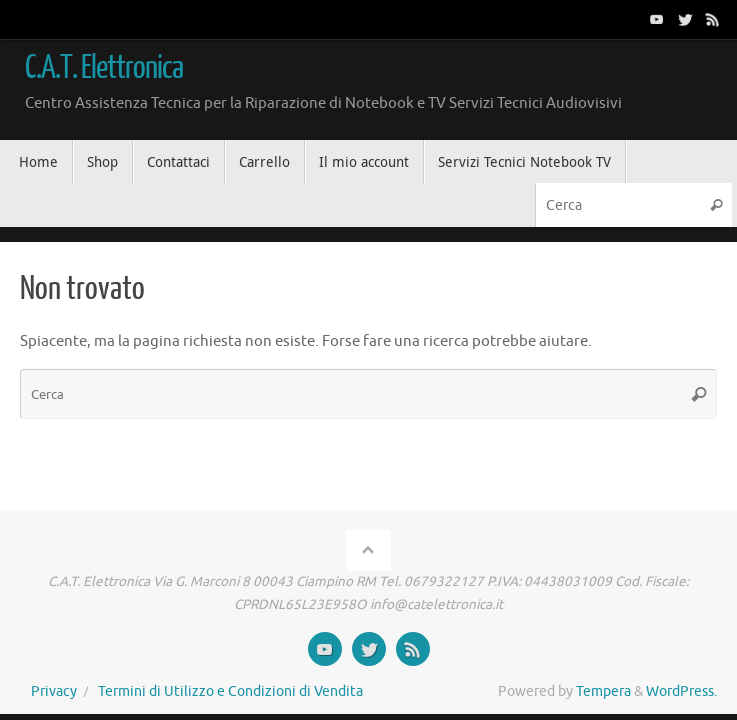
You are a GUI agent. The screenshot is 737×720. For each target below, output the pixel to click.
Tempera (603, 691)
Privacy (54, 691)
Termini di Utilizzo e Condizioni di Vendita (230, 691)
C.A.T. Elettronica (104, 68)
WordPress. (681, 691)
